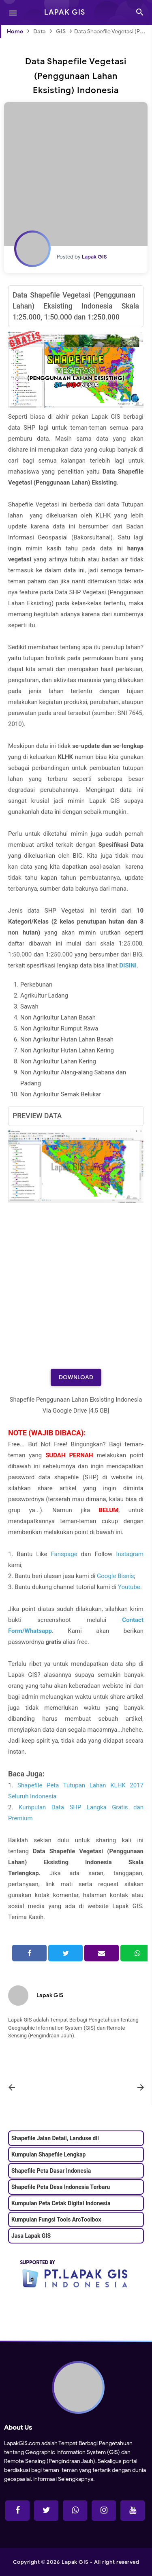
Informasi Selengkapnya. (63, 2479)
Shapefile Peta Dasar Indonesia (51, 2170)
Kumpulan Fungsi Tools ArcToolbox (56, 2219)
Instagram (129, 1554)
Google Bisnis (115, 1576)
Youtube (129, 1587)
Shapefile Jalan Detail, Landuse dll (55, 2138)
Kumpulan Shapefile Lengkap (48, 2154)
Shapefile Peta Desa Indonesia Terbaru (60, 2187)
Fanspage (64, 1554)
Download (76, 1377)
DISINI (128, 965)
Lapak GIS (49, 1995)
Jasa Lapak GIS (31, 2236)
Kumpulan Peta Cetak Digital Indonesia (61, 2203)
